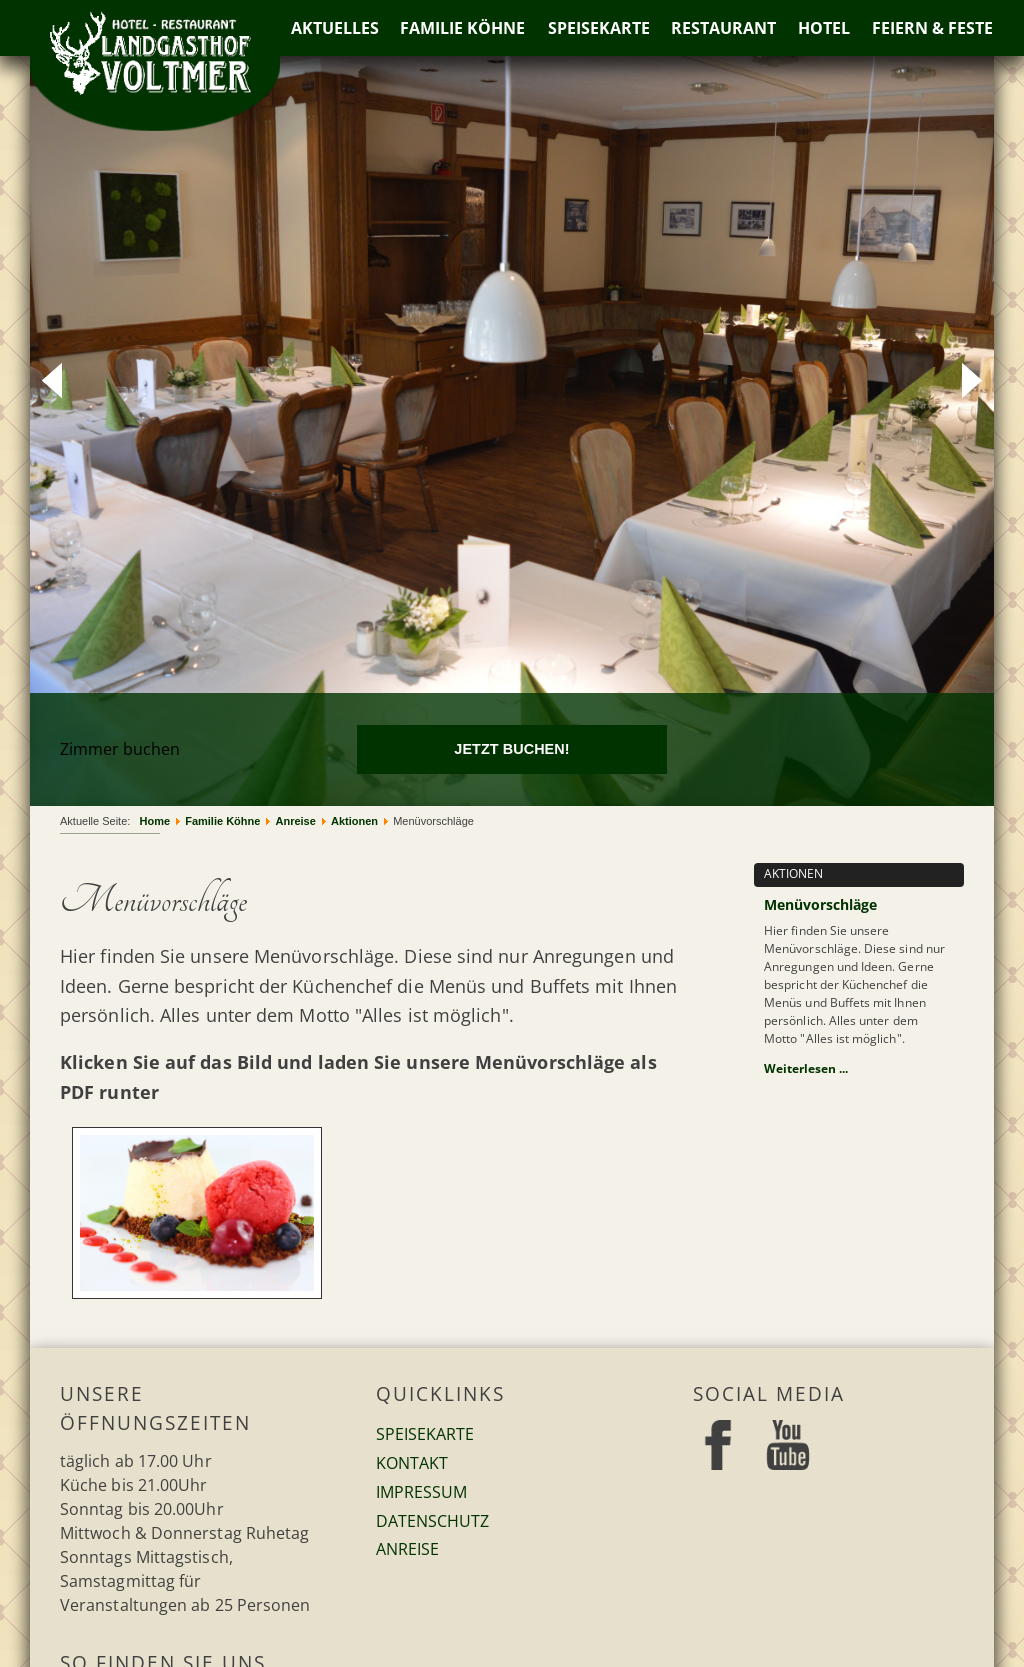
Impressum (421, 1492)
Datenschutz (432, 1521)
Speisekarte (599, 28)
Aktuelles (334, 28)
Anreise (407, 1549)
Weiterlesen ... (806, 1068)
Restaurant (724, 28)
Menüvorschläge (820, 904)
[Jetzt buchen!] (512, 749)
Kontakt (412, 1463)
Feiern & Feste (933, 28)
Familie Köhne (462, 28)
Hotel (825, 28)
